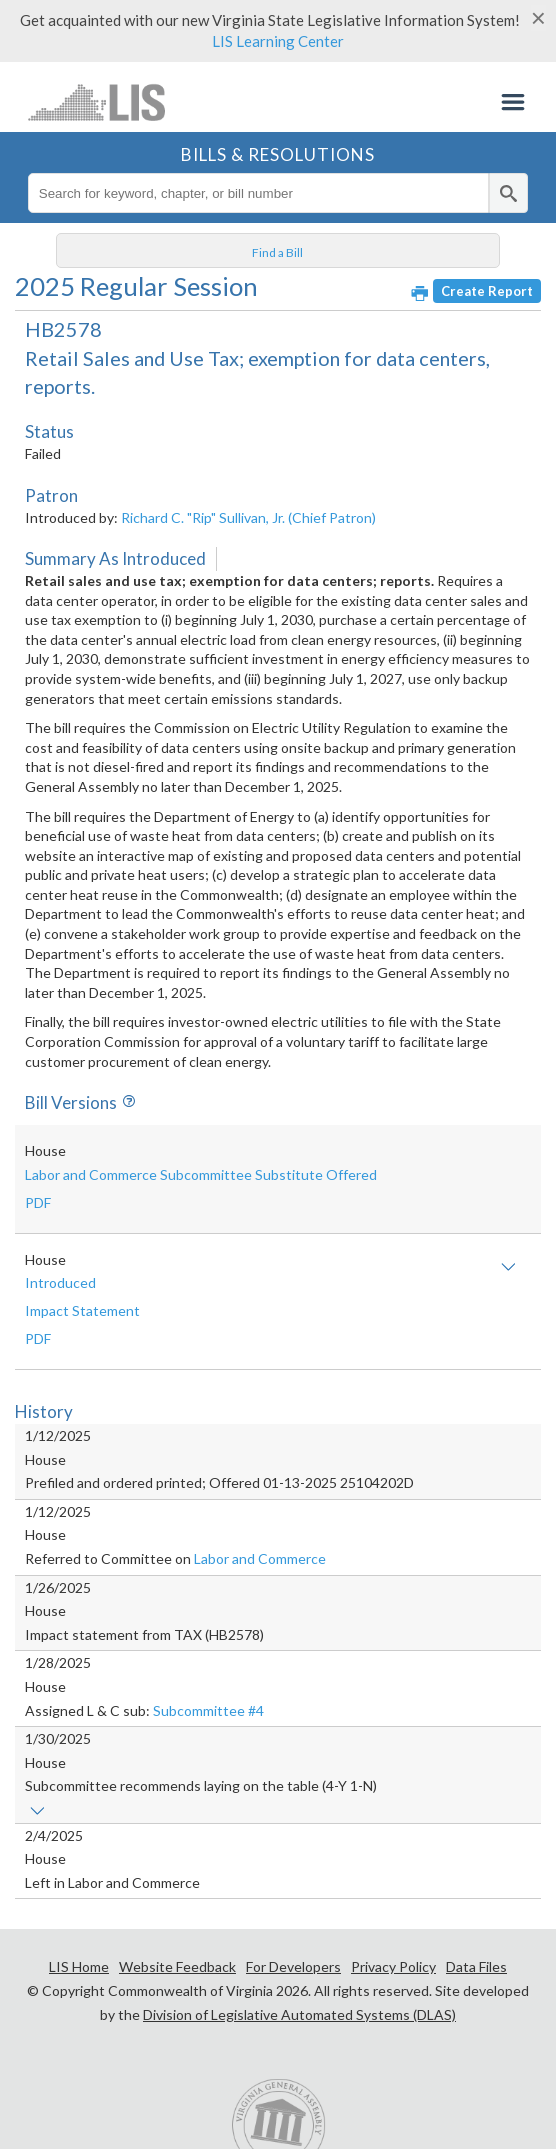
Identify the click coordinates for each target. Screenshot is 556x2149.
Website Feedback (177, 1966)
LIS (96, 102)
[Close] (538, 18)
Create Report (487, 291)
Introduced (60, 1282)
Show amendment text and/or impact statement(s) (508, 1267)
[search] (508, 193)
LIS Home (79, 1966)
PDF (38, 1202)
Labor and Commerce (260, 1558)
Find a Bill (277, 252)
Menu (513, 102)
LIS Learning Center (278, 41)
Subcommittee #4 (208, 1710)
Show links (37, 1811)
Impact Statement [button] (82, 1310)
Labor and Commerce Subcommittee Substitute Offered (201, 1174)
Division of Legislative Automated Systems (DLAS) (299, 2014)
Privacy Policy (393, 1966)
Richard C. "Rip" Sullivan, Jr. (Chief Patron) (248, 517)
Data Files (476, 1966)
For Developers (293, 1966)
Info (126, 1103)
